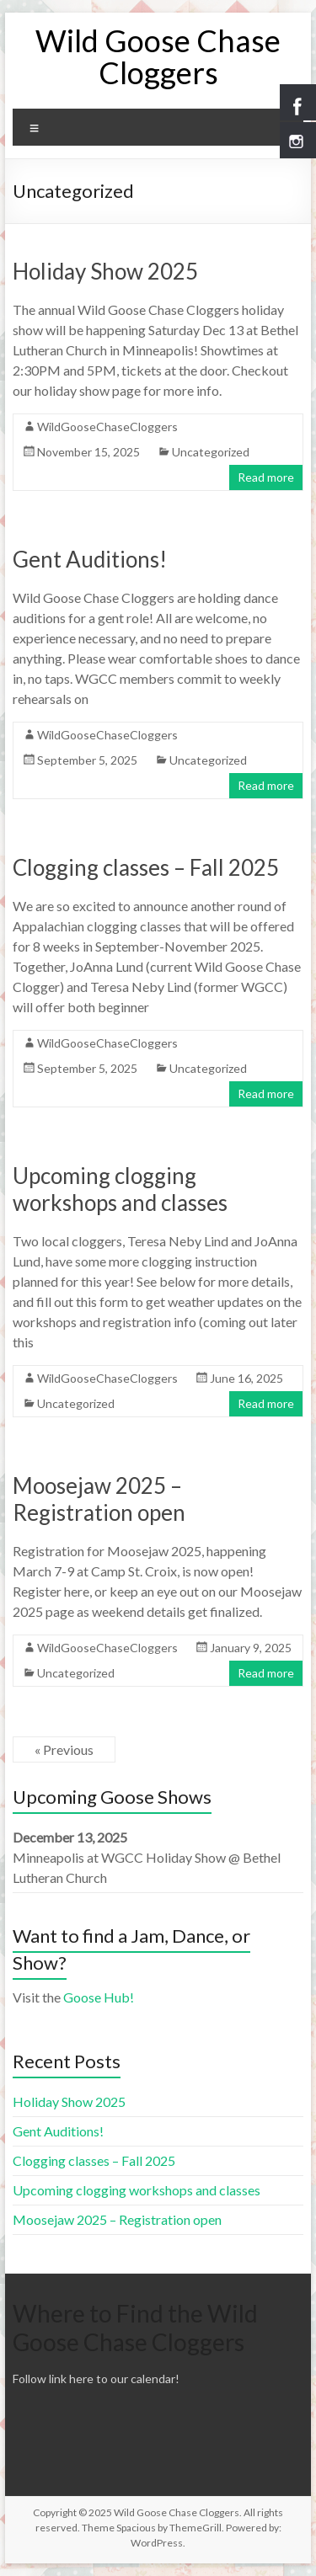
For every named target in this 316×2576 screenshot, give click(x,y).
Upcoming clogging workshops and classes (120, 1189)
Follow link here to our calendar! (96, 2378)
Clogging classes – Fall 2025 (146, 867)
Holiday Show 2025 (105, 271)
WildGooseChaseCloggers (107, 426)
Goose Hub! (98, 1997)
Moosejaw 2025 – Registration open (99, 1499)
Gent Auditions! (90, 559)
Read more (266, 477)
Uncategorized (210, 452)
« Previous (64, 1749)
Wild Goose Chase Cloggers (158, 56)
